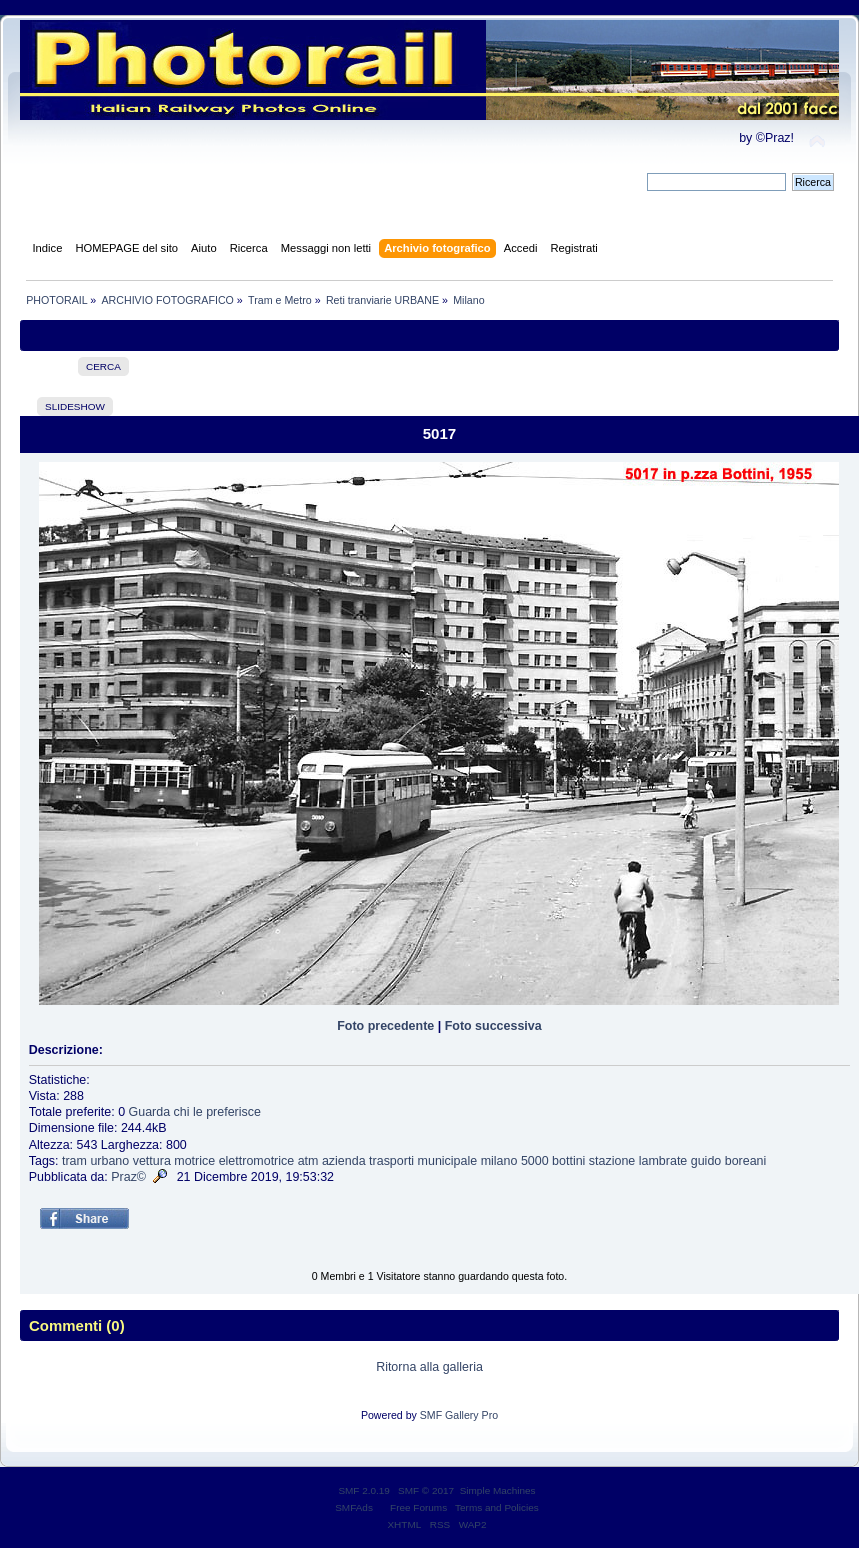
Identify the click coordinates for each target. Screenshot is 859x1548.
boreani (746, 1161)
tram (74, 1161)
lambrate (663, 1161)
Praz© (128, 1177)
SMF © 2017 (426, 1490)
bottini (568, 1161)
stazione (612, 1161)
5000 (535, 1161)
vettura (152, 1161)
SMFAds (354, 1507)
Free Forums (418, 1507)
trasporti (391, 1161)
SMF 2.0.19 (364, 1490)
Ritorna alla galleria (429, 1367)
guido (706, 1161)
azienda (344, 1161)
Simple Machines (498, 1490)
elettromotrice (257, 1161)
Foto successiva (493, 1026)
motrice (194, 1161)
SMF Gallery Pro (459, 1415)
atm (308, 1161)
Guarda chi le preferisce (195, 1112)
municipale (448, 1161)
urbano (109, 1161)
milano (499, 1161)
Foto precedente (385, 1026)
